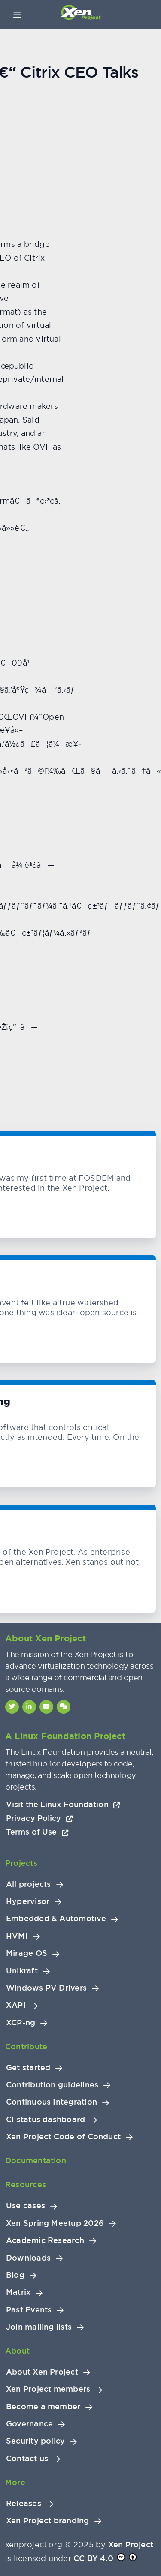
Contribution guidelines (52, 2085)
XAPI (16, 2005)
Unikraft (22, 1971)
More (15, 2482)
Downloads (28, 2258)
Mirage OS (26, 1953)
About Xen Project (42, 2372)
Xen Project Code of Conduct (63, 2136)
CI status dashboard (45, 2119)
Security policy (35, 2441)
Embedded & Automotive (56, 1918)
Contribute (26, 2046)
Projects (21, 1863)
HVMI (17, 1936)
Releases (23, 2503)
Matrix (18, 2292)
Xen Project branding (47, 2520)
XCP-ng (20, 2022)
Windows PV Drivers (46, 1988)
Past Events (29, 2310)
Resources (25, 2184)
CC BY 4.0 (93, 2558)
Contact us (27, 2458)
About (17, 2351)
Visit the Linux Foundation (63, 1804)
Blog (15, 2275)
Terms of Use (37, 1832)
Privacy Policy (39, 1818)
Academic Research (45, 2240)
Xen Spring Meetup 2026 (55, 2223)
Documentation (35, 2160)
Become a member (43, 2406)
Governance (29, 2424)
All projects (28, 1884)
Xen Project (130, 2544)
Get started (28, 2067)
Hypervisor (27, 1901)
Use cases (25, 2205)
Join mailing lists (39, 2327)
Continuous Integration (51, 2102)
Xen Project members (48, 2389)
